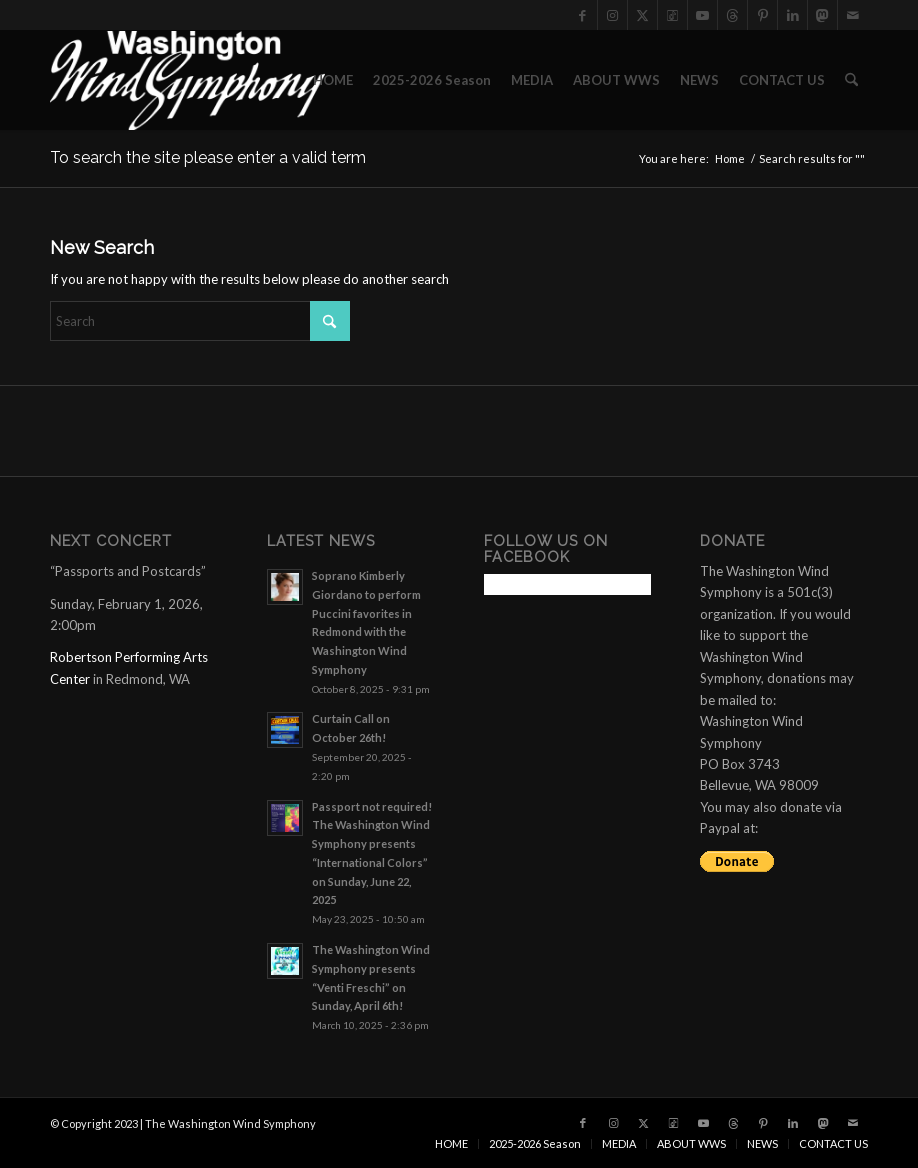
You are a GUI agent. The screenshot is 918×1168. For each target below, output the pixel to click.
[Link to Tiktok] (672, 15)
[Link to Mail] (853, 15)
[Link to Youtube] (702, 15)
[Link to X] (642, 15)
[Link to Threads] (732, 15)
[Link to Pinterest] (762, 15)
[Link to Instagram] (612, 15)
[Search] (851, 80)
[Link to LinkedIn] (792, 15)
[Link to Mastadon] (822, 15)
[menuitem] (333, 80)
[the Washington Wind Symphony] (187, 80)
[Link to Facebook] (582, 15)
